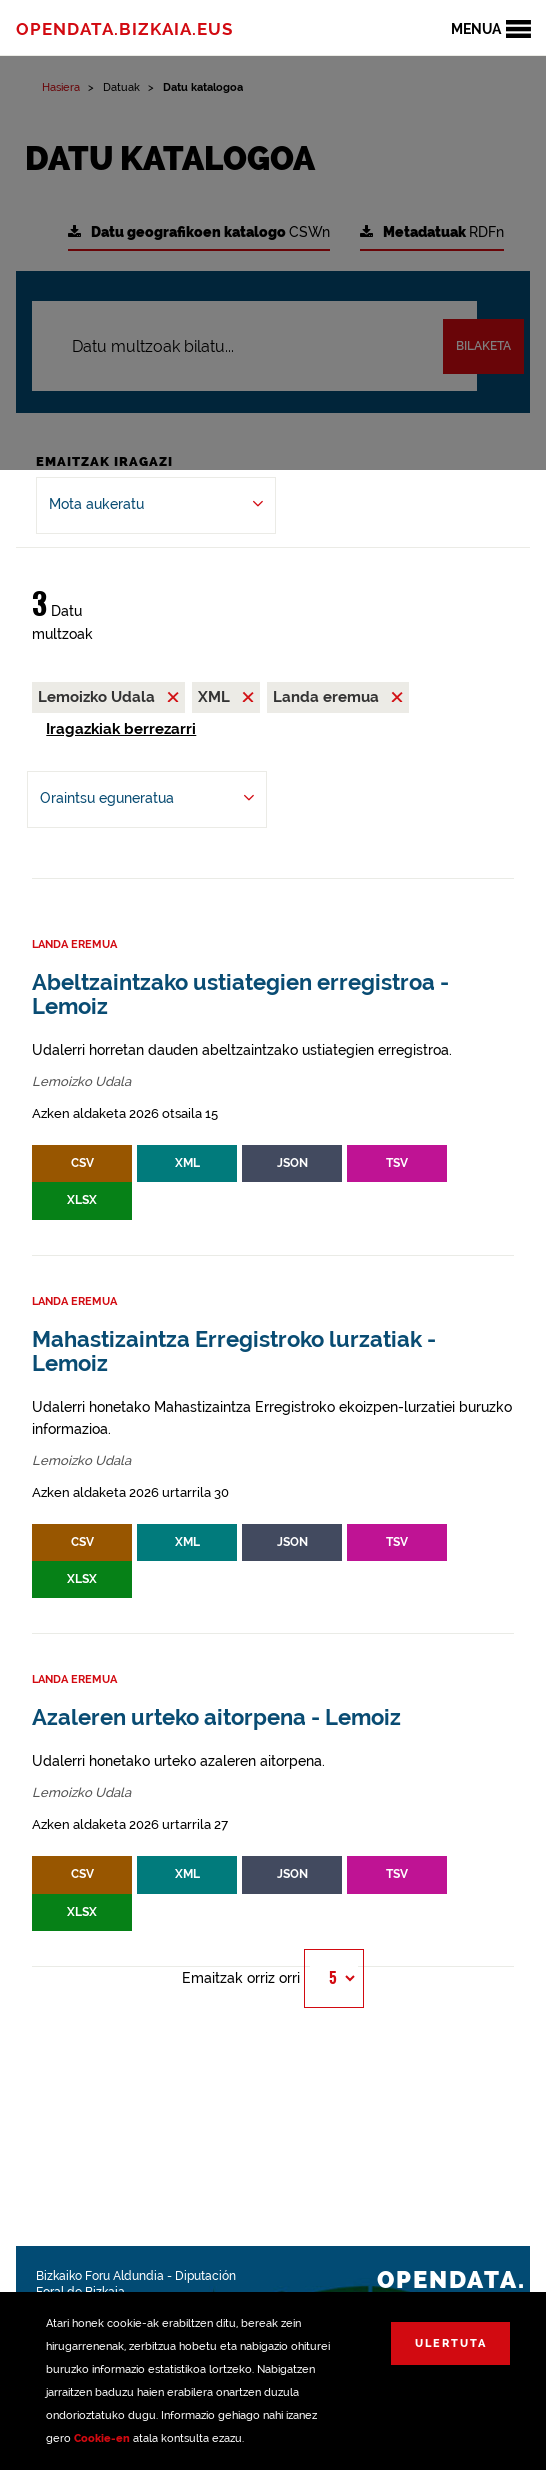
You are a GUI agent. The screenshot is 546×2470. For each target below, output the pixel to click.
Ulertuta (451, 2343)
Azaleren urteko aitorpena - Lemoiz (216, 1717)
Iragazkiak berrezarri (121, 729)
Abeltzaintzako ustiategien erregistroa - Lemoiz (240, 994)
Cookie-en (102, 2438)
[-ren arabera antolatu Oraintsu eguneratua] (147, 799)
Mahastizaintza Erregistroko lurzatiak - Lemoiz (234, 1351)
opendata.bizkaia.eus (124, 29)
